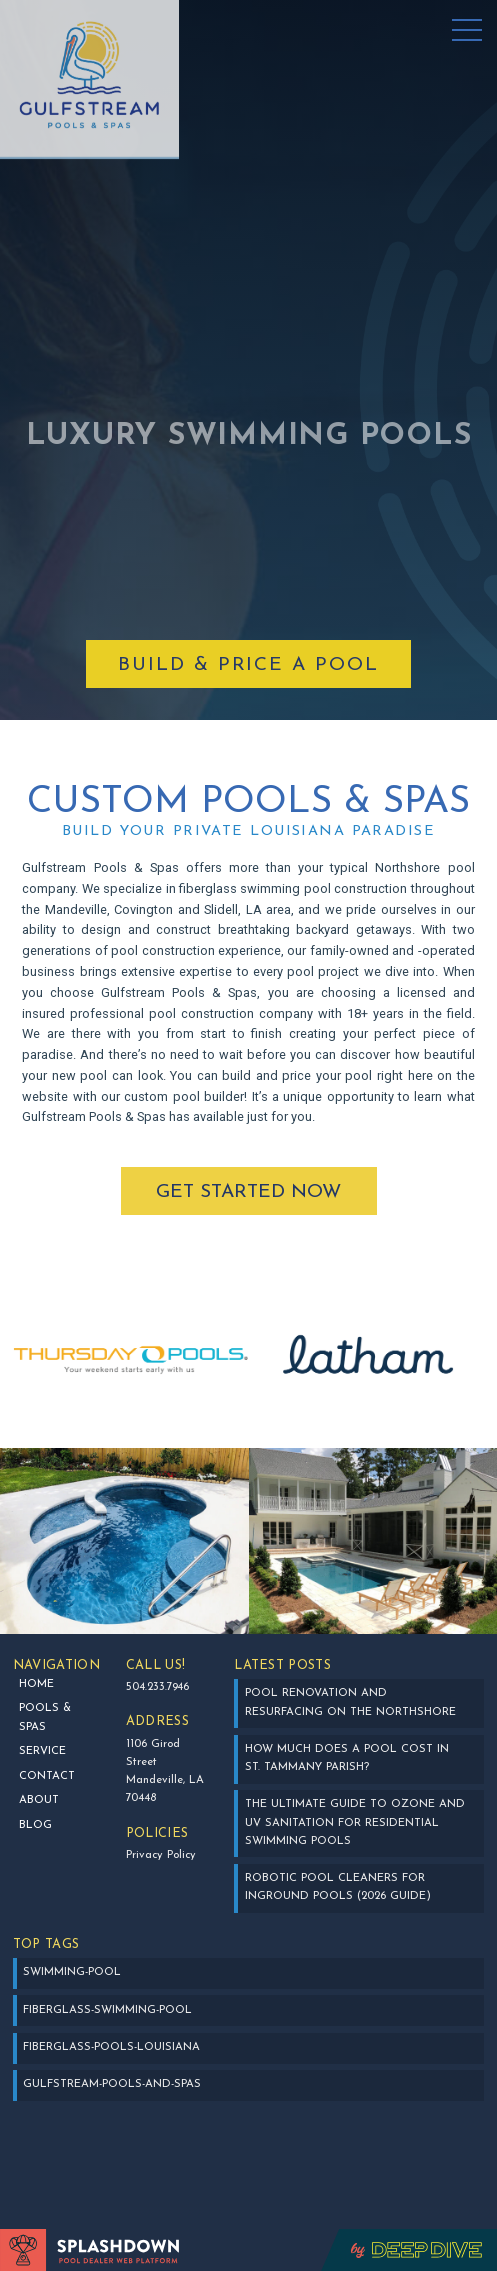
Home (36, 1684)
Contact (47, 1776)
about (39, 1800)
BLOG (35, 1825)
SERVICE (42, 1751)
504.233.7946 (157, 1687)
